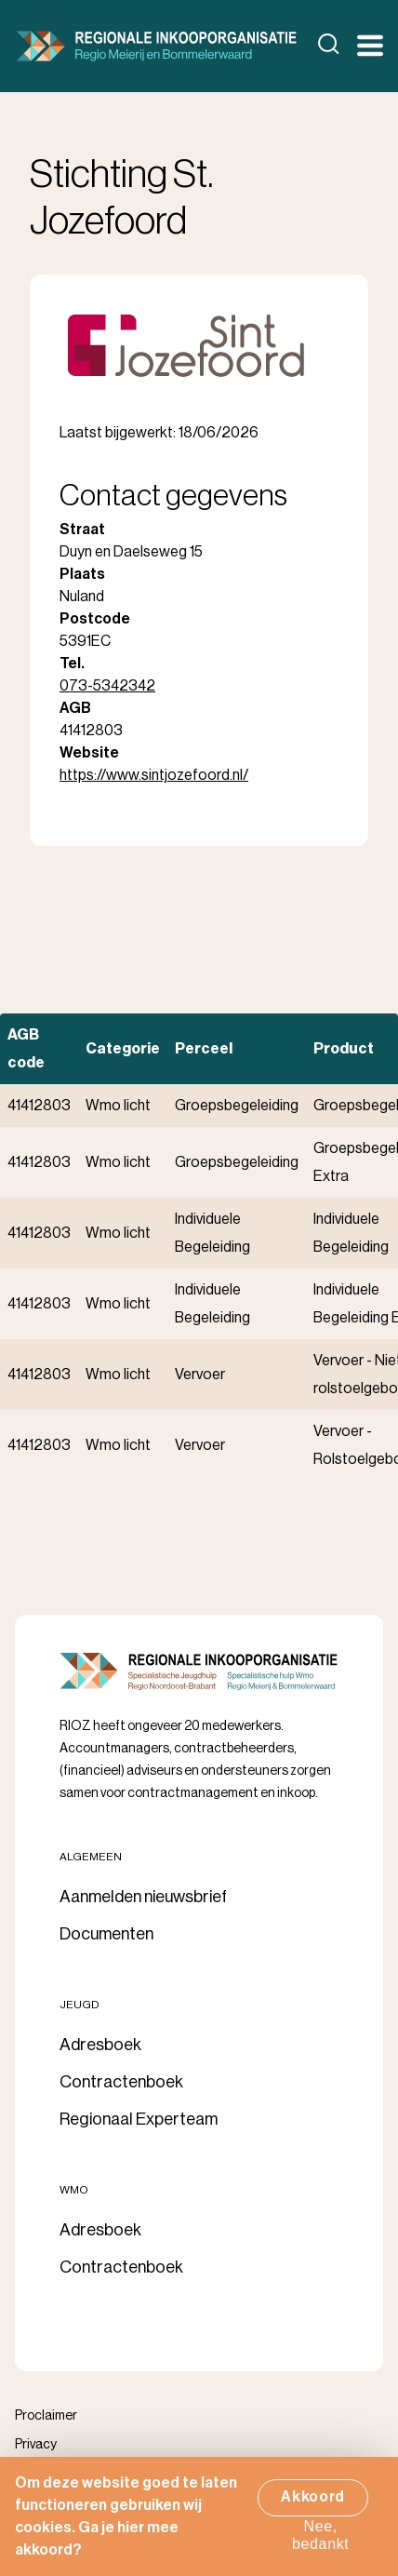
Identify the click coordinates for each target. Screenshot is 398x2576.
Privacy (36, 2444)
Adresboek (100, 2044)
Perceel (203, 1048)
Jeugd (80, 2004)
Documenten (106, 1933)
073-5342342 (107, 685)
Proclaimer (46, 2415)
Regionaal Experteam (139, 2119)
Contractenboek (121, 2081)
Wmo (74, 2189)
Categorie (123, 1048)
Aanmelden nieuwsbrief (143, 1896)
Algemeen (91, 1856)
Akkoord (313, 2507)
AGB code (26, 1048)
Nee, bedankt (321, 2544)
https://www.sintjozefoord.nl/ (154, 775)
